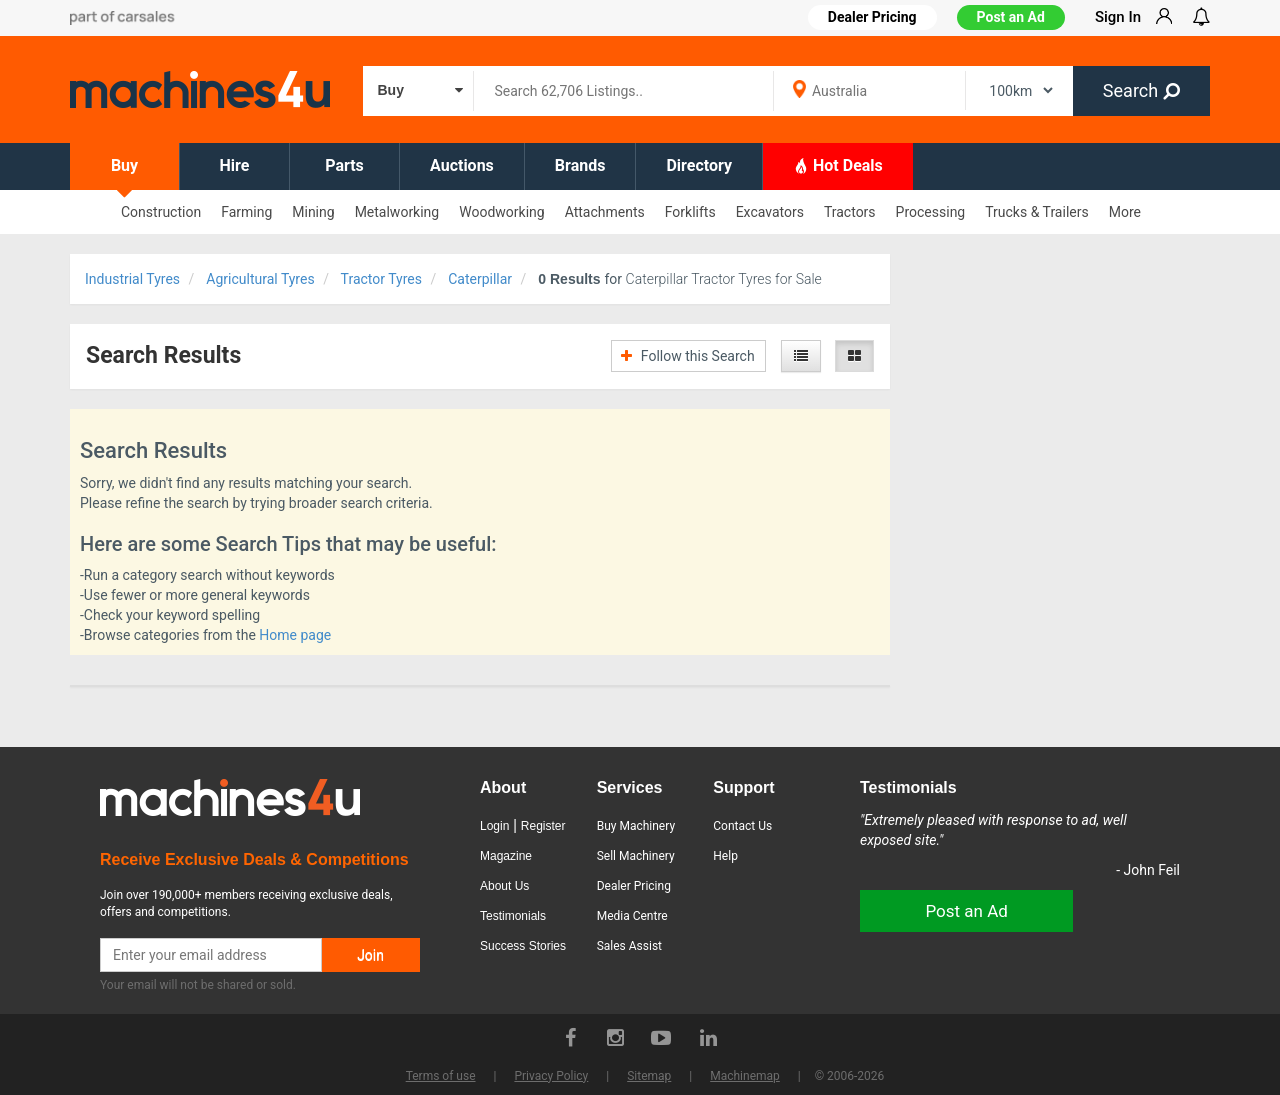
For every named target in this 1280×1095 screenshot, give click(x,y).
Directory (699, 165)
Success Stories (523, 946)
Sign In (1118, 17)
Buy (124, 165)
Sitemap (649, 1076)
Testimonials (513, 916)
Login (494, 826)
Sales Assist (629, 946)
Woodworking (501, 212)
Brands (580, 165)
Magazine (506, 856)
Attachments (605, 212)
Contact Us (742, 826)
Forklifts (690, 212)
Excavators (770, 212)
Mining (313, 212)
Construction (161, 212)
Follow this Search (687, 356)
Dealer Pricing (634, 886)
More (1125, 212)
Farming (246, 212)
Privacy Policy (551, 1076)
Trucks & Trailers (1036, 212)
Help (725, 856)
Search (1141, 90)
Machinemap (745, 1076)
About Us (504, 886)
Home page (295, 635)
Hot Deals (838, 165)
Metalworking (397, 212)
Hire (235, 165)
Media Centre (632, 916)
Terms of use (441, 1076)
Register (543, 826)
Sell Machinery (636, 856)
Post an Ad (1011, 17)
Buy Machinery (636, 826)
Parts (344, 165)
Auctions (462, 165)
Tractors (850, 212)
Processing (931, 212)
